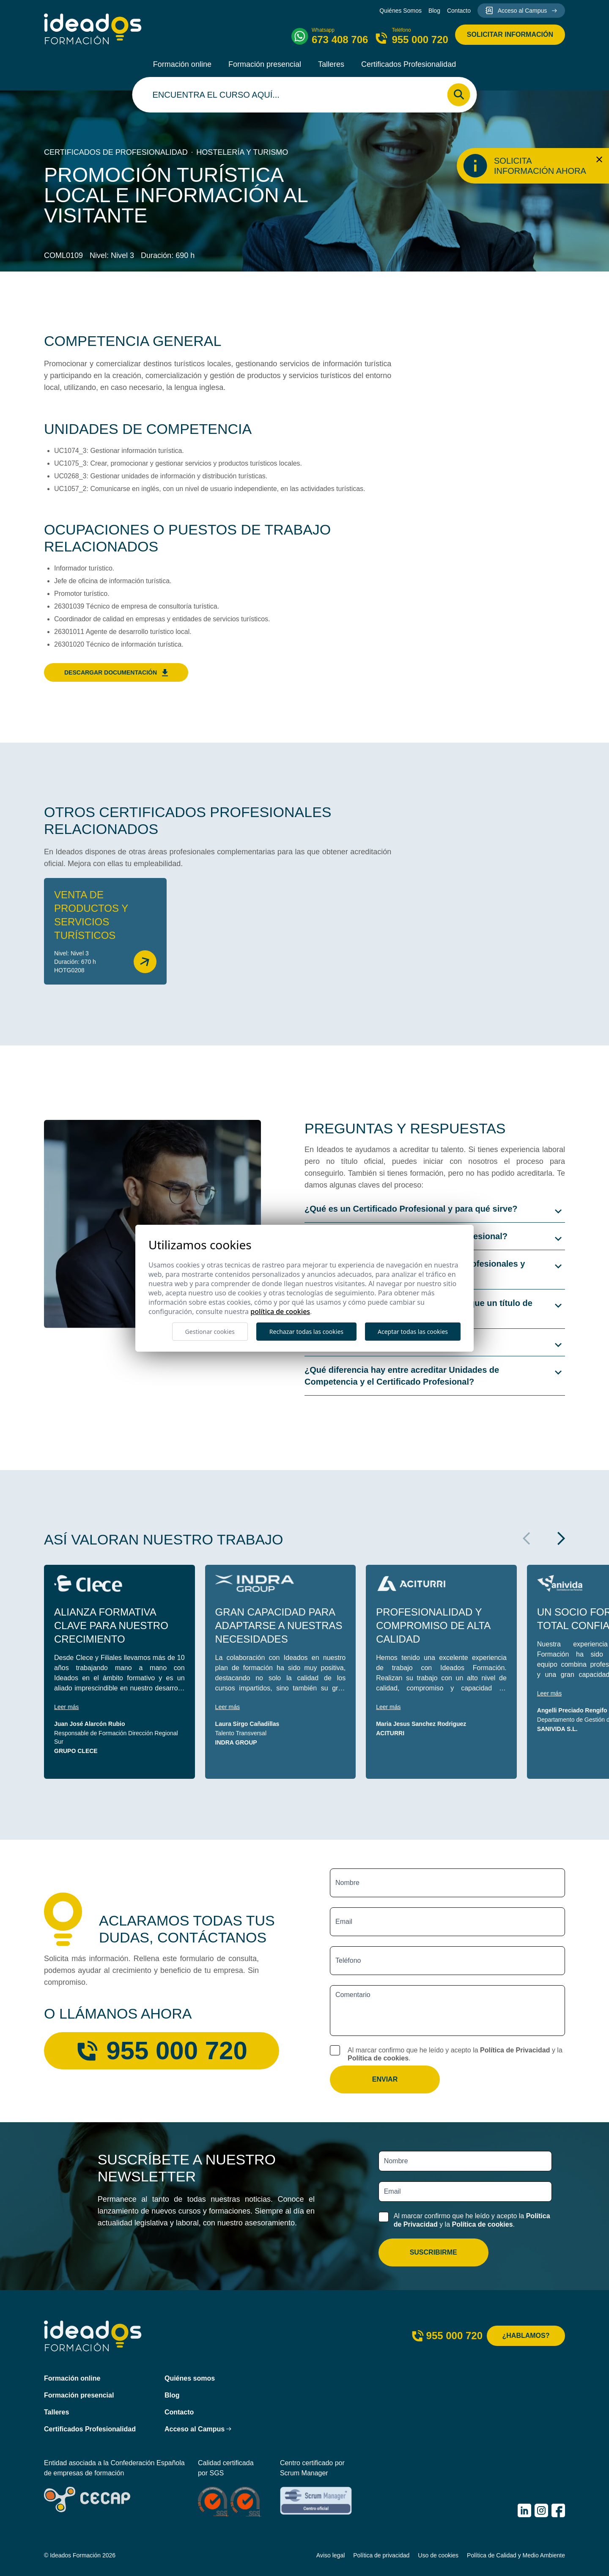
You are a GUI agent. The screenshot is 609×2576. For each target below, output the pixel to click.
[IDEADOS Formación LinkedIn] (524, 2510)
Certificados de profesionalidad (116, 152)
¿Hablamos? (526, 2335)
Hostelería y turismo (242, 152)
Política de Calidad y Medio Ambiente (516, 2555)
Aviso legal (330, 2555)
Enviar (385, 2079)
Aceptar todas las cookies (413, 1332)
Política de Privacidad (515, 2050)
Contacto (459, 10)
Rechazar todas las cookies (306, 1332)
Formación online (182, 64)
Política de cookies (378, 2058)
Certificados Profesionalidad (408, 64)
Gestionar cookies (210, 1332)
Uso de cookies (438, 2555)
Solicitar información (510, 34)
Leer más (66, 1707)
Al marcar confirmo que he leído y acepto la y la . (455, 2054)
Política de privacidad (381, 2555)
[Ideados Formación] (93, 29)
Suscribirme (433, 2252)
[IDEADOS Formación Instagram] (541, 2510)
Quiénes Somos (400, 10)
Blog (434, 10)
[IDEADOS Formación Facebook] (558, 2510)
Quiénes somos (190, 2378)
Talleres (331, 64)
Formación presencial (264, 64)
